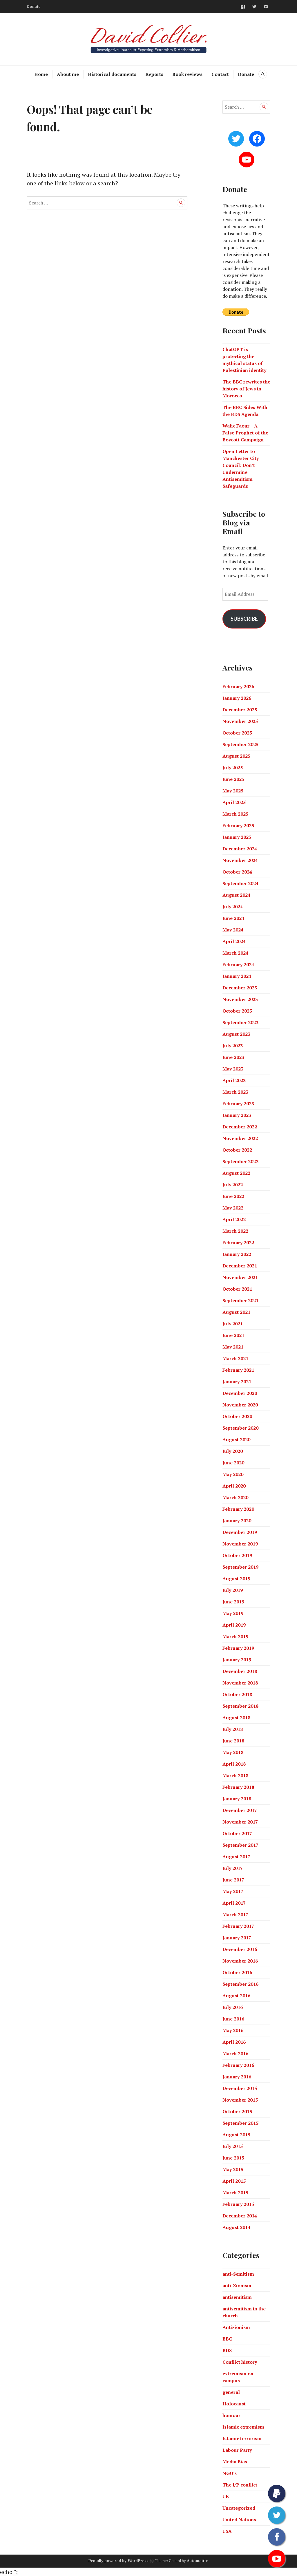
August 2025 (236, 756)
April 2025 (234, 802)
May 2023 (232, 1069)
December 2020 (239, 1393)
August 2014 (236, 2227)
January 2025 (236, 837)
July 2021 (232, 1323)
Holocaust (234, 2403)
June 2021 (233, 1335)
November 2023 (240, 999)
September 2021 (240, 1300)
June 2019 (233, 1601)
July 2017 (232, 1868)
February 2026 (238, 686)
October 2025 (237, 733)
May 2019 (232, 1613)
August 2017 (236, 1856)
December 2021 (239, 1266)
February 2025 (238, 825)
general (231, 2392)
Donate (34, 6)
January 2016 (236, 2076)
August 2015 (236, 2134)
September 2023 (240, 1022)
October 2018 (237, 1694)
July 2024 (232, 906)
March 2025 (235, 814)
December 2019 (239, 1532)
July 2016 (232, 2007)
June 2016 (233, 2019)
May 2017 (232, 1891)
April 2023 (234, 1080)
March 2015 (235, 2192)
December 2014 (239, 2216)
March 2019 (235, 1636)
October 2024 (237, 872)
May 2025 (232, 791)
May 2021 (232, 1347)
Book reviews (187, 74)
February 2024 (238, 964)
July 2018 (232, 1729)
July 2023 (232, 1045)
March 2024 (235, 953)
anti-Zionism (236, 2285)
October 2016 (237, 1972)
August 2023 (236, 1034)
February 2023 (238, 1103)
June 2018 (233, 1741)
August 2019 (236, 1578)
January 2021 (236, 1381)
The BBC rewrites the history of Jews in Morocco (246, 389)
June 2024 (233, 918)
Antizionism (236, 2327)
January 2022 (236, 1254)
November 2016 (240, 1961)
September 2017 (240, 1845)
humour (231, 2415)
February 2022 (238, 1242)
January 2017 (236, 1937)
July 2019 (232, 1590)
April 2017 (234, 1903)
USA (227, 2531)
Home (41, 74)
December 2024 (239, 848)
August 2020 (236, 1439)
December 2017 (239, 1810)
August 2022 (236, 1173)
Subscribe (244, 618)
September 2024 (240, 883)
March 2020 (235, 1497)
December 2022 (239, 1126)
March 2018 (235, 1775)
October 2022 (237, 1150)
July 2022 (232, 1184)
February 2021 (238, 1370)
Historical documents (112, 74)
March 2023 (235, 1092)
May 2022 (232, 1208)
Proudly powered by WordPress (118, 2560)
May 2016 (232, 2030)
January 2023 (236, 1115)
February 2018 (238, 1787)
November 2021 (240, 1277)
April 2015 (234, 2181)
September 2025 (240, 744)
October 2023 (237, 1011)
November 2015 (240, 2100)
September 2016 (240, 1984)
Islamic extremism (243, 2427)
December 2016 (239, 1949)
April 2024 (234, 941)
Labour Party (237, 2450)
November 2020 (240, 1405)
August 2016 (236, 1995)
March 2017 (235, 1914)
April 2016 (234, 2042)
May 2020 (232, 1474)
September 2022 (240, 1161)
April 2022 (234, 1219)
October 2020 (237, 1416)
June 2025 (233, 779)
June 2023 (233, 1057)
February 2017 (238, 1926)
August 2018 (236, 1717)
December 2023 (239, 987)
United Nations (239, 2519)
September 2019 (240, 1567)
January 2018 (236, 1798)
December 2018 (239, 1671)
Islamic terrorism (242, 2438)
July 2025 (232, 767)
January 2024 (236, 976)
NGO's (229, 2473)
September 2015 (240, 2123)
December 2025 (239, 709)
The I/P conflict (239, 2485)
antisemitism (237, 2297)
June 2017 (233, 1880)
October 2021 (237, 1289)
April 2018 (234, 1764)
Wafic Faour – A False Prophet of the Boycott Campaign (245, 433)
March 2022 (235, 1231)
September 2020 (240, 1428)
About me (68, 74)
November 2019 (240, 1544)
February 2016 (238, 2065)
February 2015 (238, 2204)
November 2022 (240, 1138)
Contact (220, 74)
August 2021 (236, 1312)
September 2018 (240, 1706)
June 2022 (233, 1196)
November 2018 (240, 1683)
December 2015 (239, 2088)
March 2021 (235, 1358)
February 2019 (238, 1648)
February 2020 (238, 1509)
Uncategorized (238, 2508)
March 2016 (235, 2053)
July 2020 (232, 1451)
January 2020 (236, 1520)
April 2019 (234, 1625)
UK (225, 2496)
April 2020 (234, 1486)
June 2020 (233, 1462)
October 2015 (237, 2111)
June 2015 (233, 2158)
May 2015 (232, 2169)
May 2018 (232, 1752)
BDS (227, 2350)
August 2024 (236, 895)
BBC (227, 2339)
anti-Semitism (238, 2274)
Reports (154, 74)
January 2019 (236, 1659)
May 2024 (232, 930)
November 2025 (240, 721)
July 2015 (232, 2146)
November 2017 (240, 1822)
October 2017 (237, 1833)
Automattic (197, 2560)
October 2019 (237, 1555)
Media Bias (234, 2461)
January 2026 (236, 698)
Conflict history (239, 2362)
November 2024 (240, 860)
